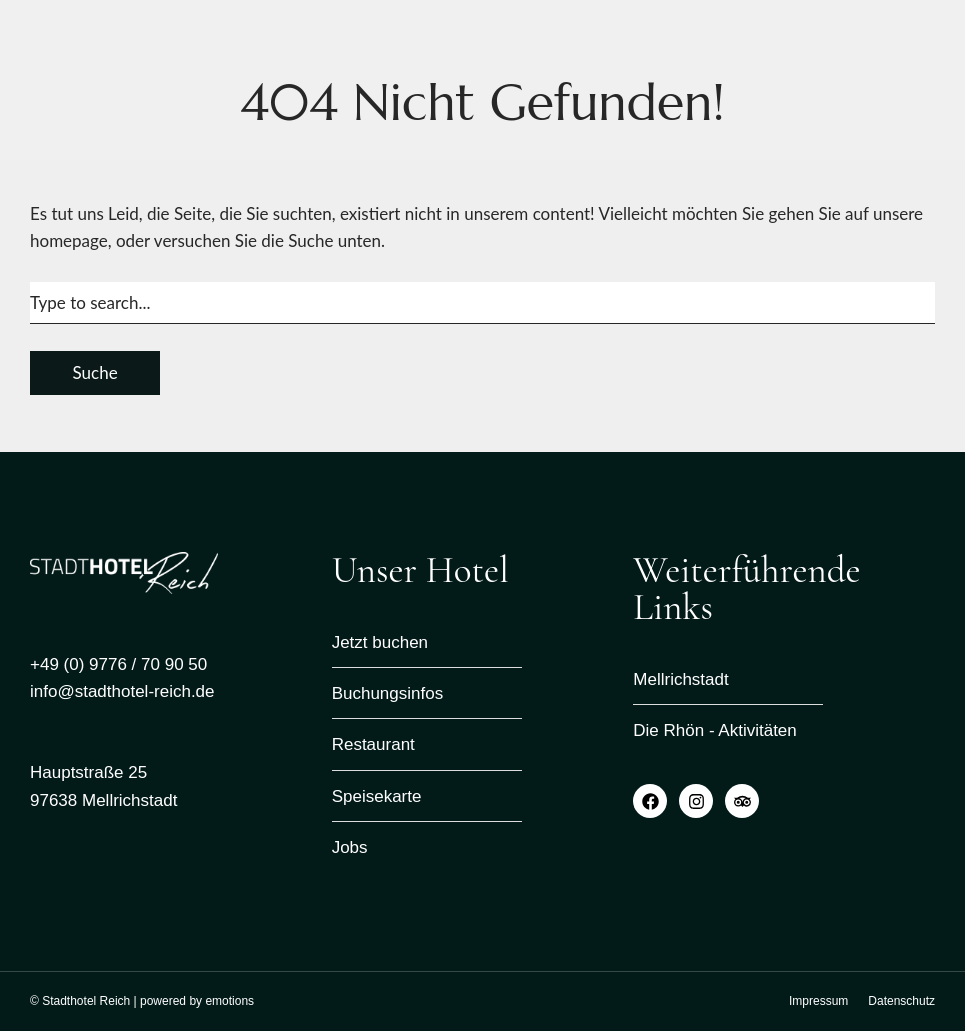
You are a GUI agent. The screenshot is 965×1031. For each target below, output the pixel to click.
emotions (229, 1001)
